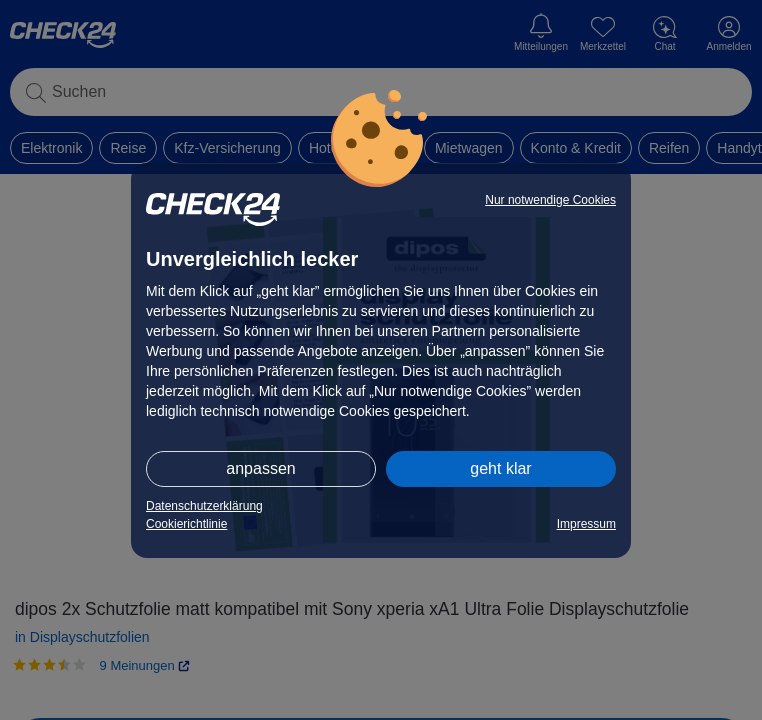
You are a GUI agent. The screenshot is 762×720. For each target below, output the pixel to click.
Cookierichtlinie (186, 524)
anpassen (260, 468)
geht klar (500, 468)
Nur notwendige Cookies (550, 200)
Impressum (586, 524)
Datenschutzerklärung (204, 506)
